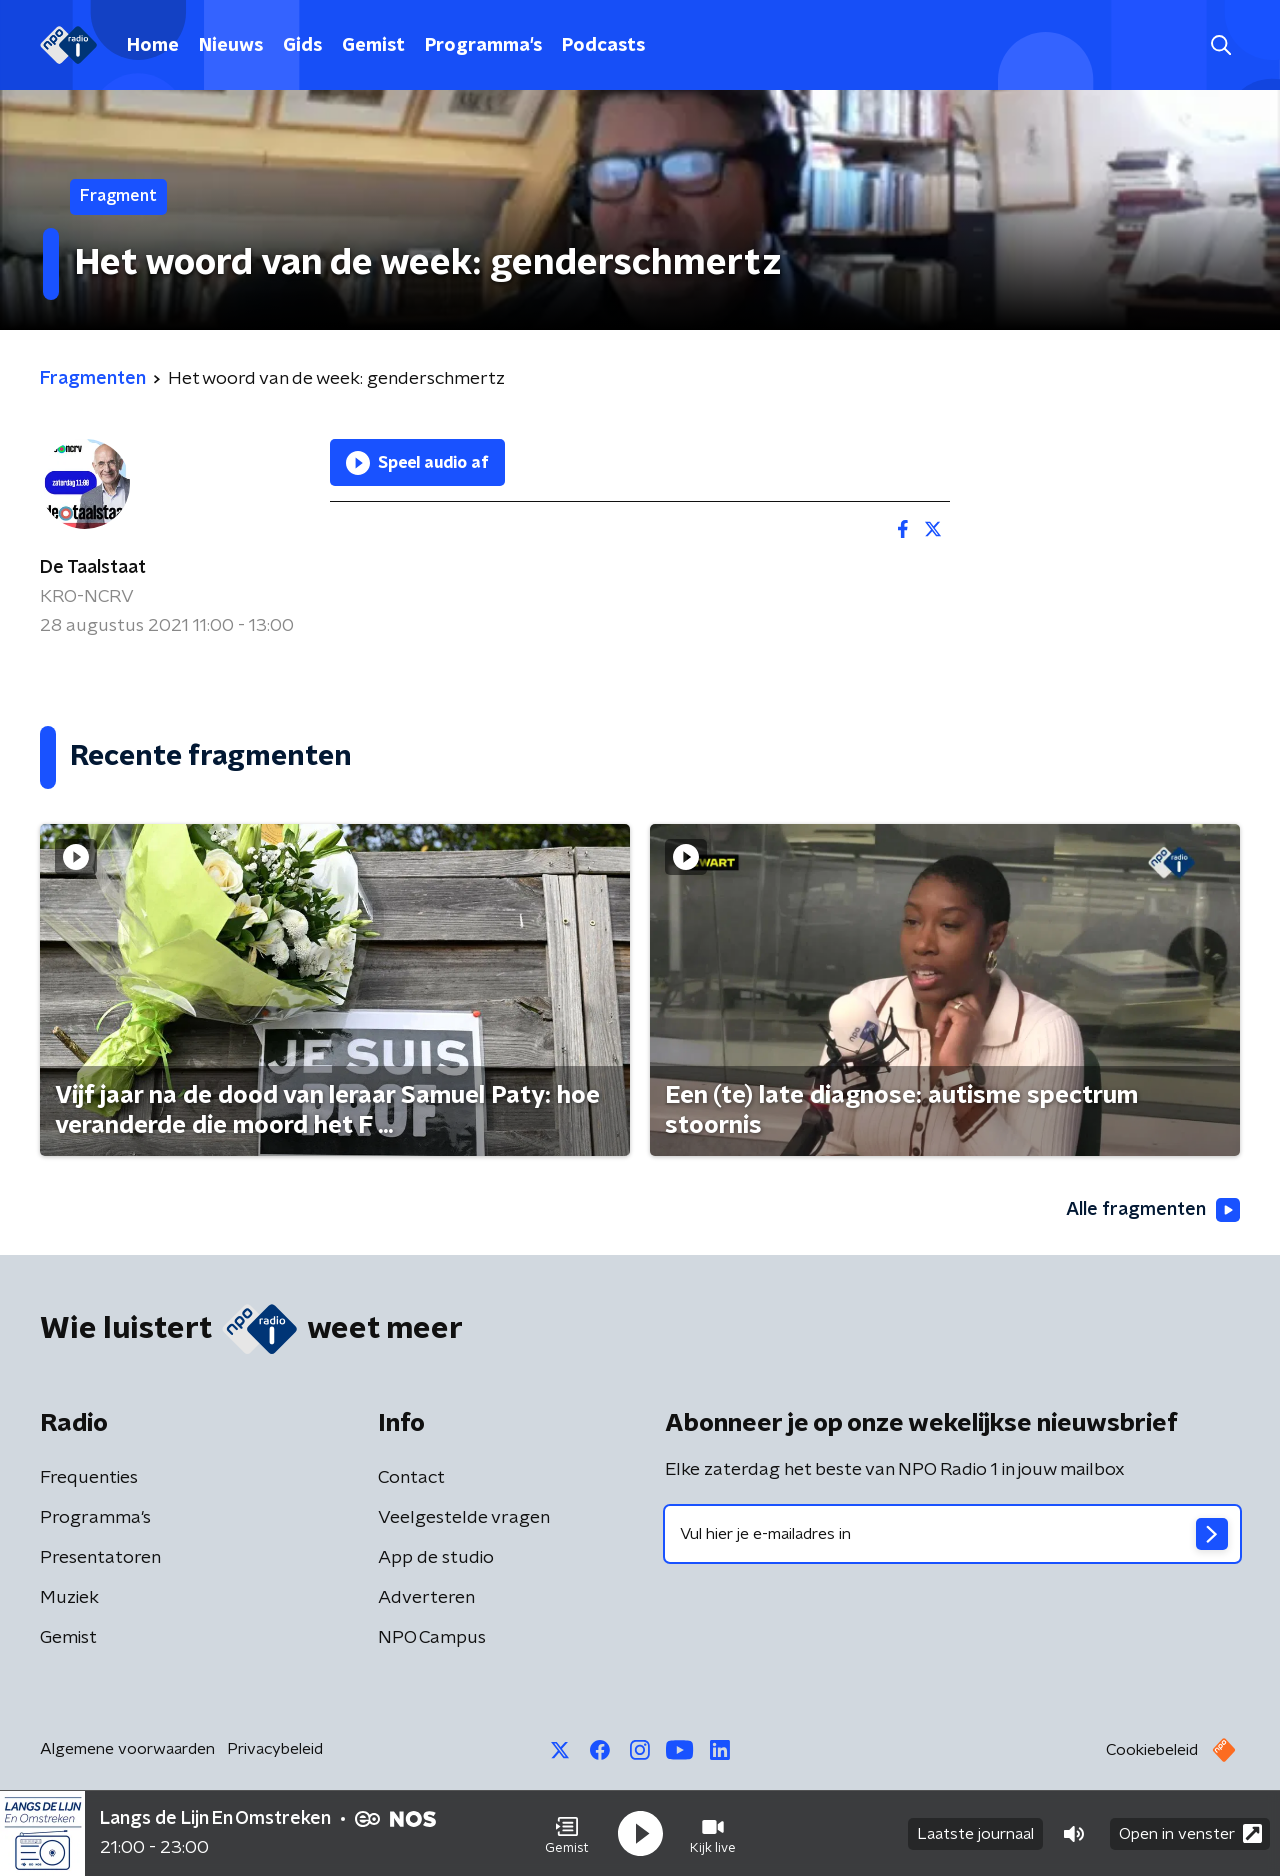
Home (153, 46)
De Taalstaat (93, 568)
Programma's (483, 46)
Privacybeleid (275, 1749)
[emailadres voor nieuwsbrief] (952, 1534)
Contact (411, 1478)
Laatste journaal (975, 1834)
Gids (302, 46)
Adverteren (426, 1598)
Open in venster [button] (1190, 1833)
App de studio (436, 1558)
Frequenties (89, 1478)
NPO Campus (432, 1638)
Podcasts (603, 46)
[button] (567, 1834)
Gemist (373, 46)
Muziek (69, 1598)
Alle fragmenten (1153, 1210)
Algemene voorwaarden (127, 1749)
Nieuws (231, 46)
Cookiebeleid (1152, 1750)
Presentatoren (100, 1558)
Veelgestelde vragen (464, 1518)
